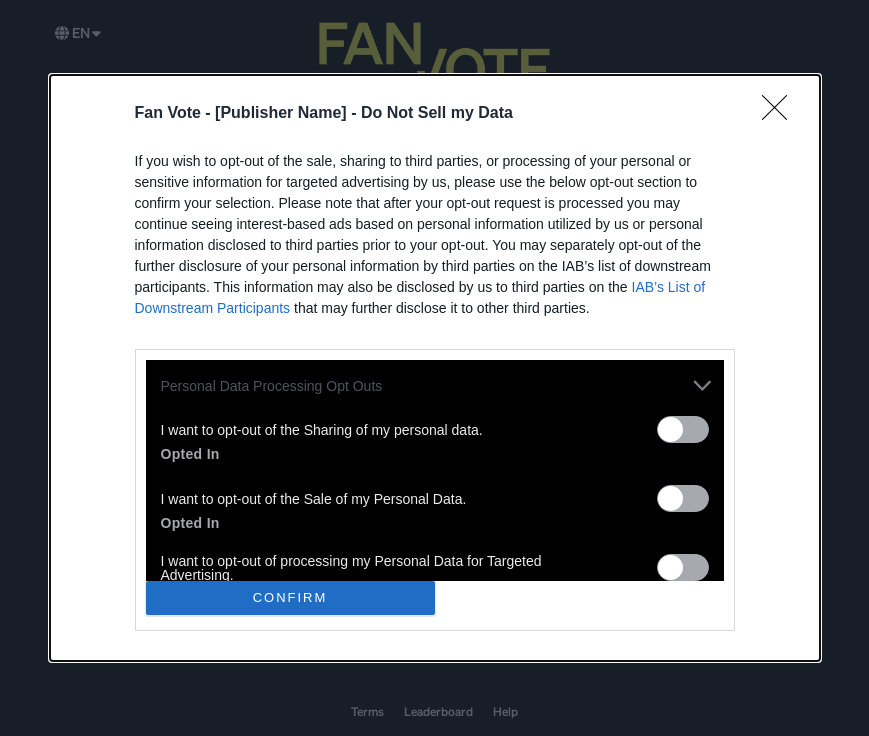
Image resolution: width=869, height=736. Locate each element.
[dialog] (435, 368)
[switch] (683, 429)
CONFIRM (290, 597)
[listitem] (435, 385)
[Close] (781, 114)
